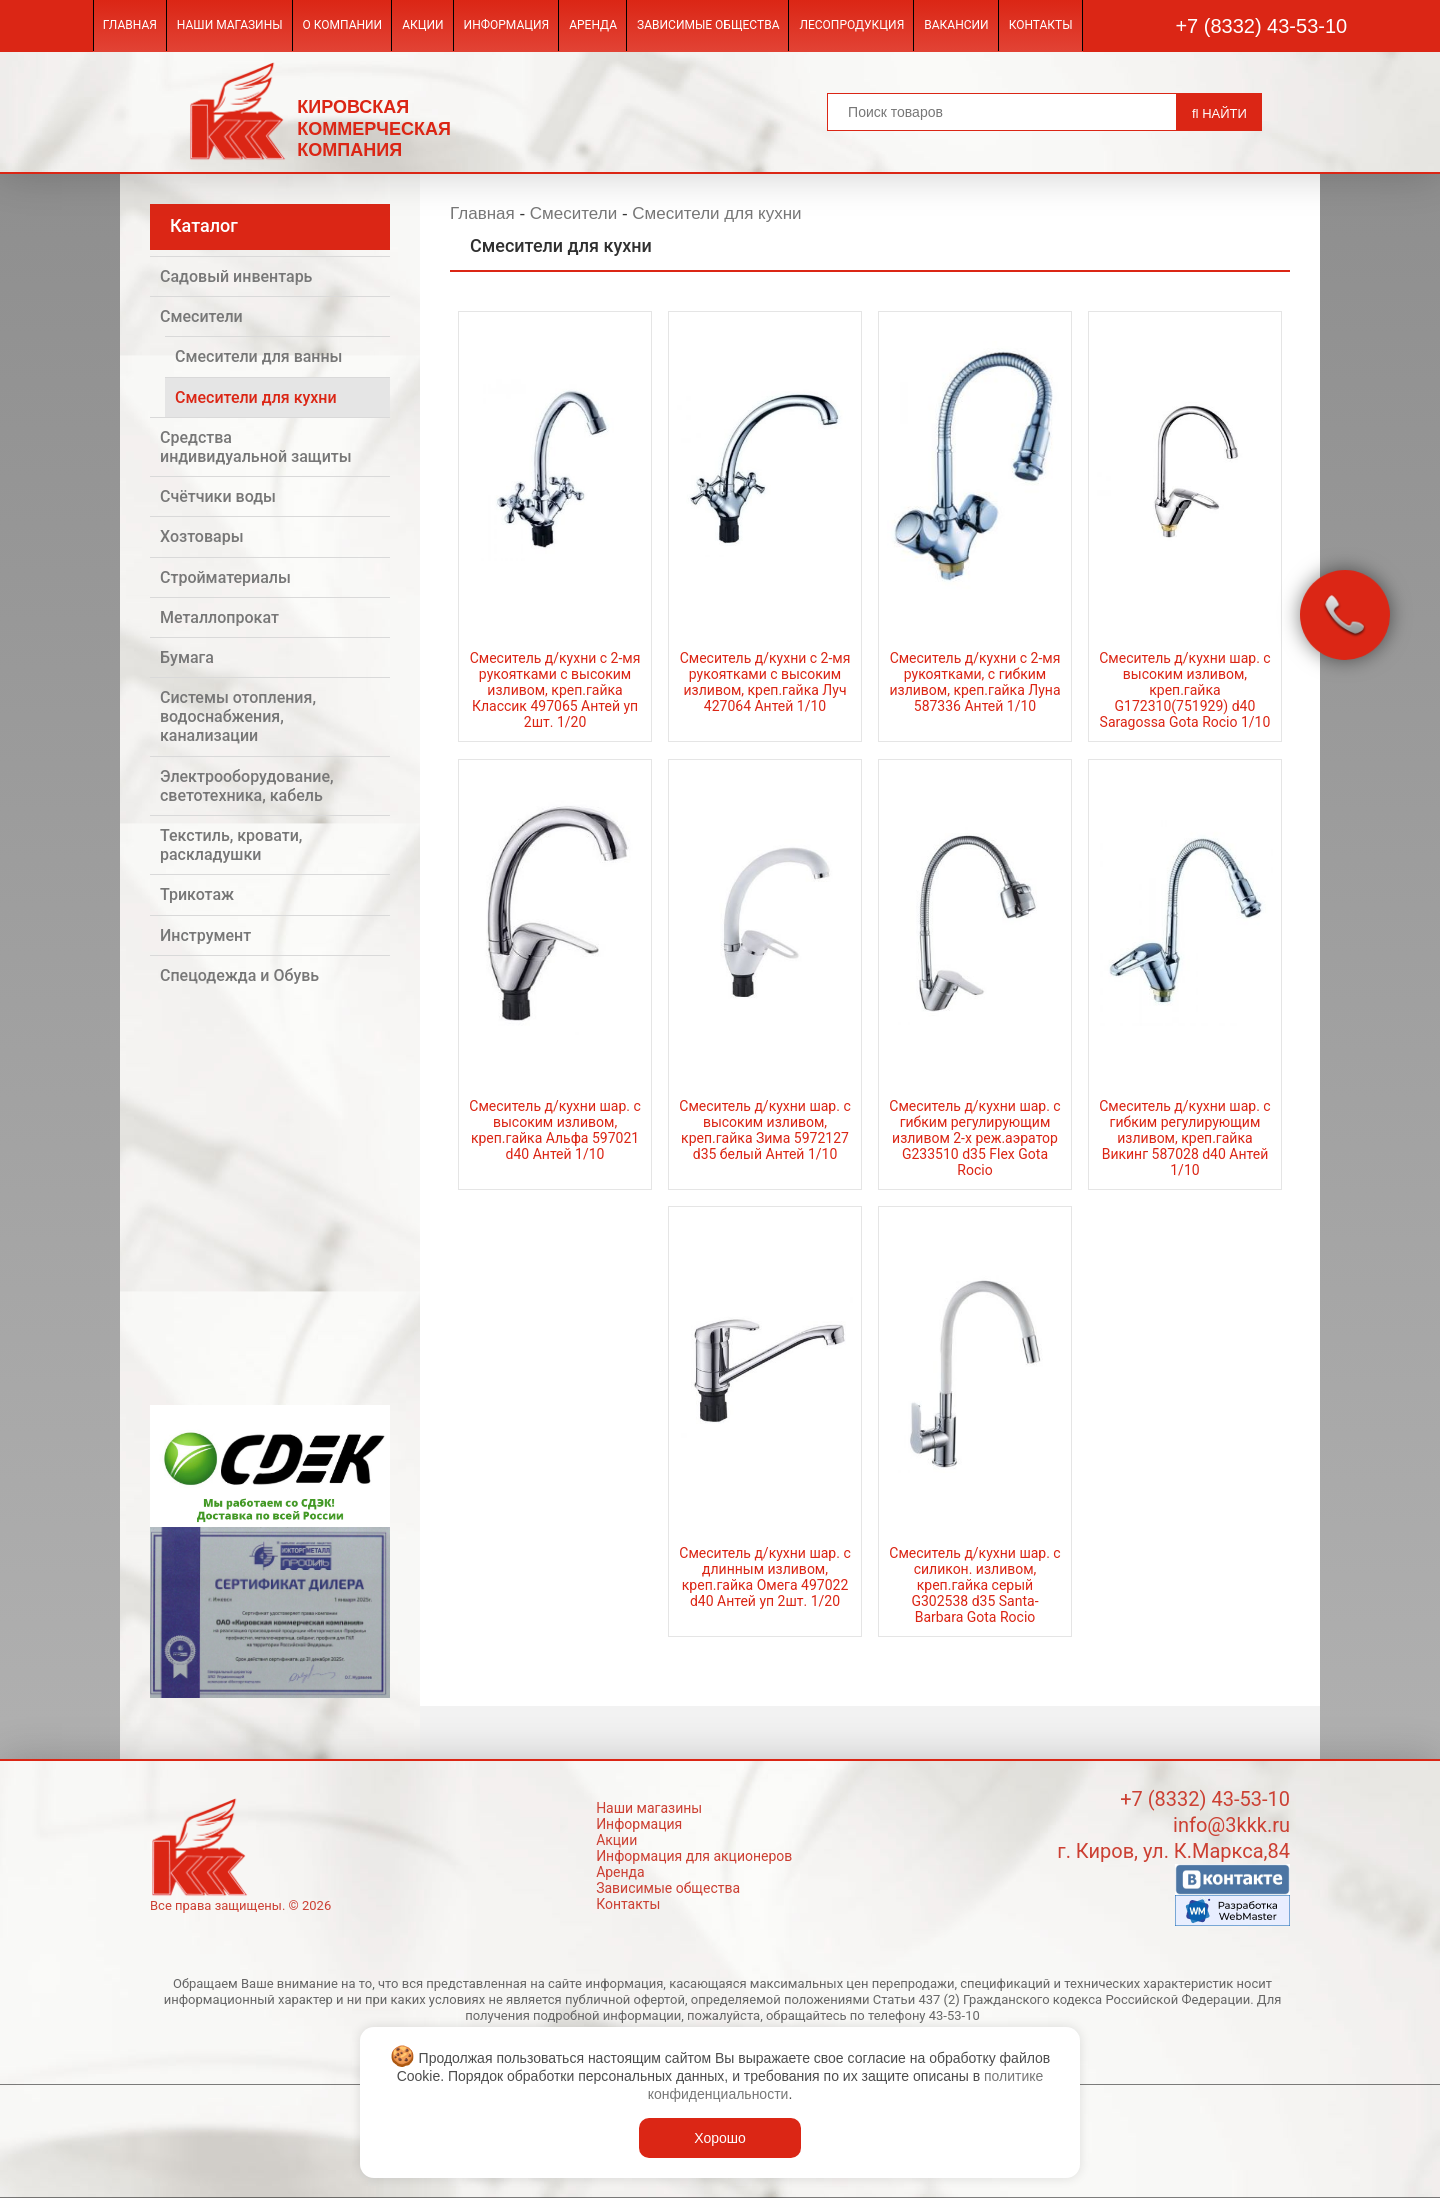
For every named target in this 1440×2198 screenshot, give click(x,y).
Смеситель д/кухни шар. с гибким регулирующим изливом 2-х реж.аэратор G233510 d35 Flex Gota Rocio (974, 1138)
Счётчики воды (218, 496)
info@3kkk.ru (1231, 1825)
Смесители (201, 316)
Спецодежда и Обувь (239, 975)
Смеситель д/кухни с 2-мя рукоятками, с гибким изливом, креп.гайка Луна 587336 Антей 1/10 (974, 682)
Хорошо (720, 2138)
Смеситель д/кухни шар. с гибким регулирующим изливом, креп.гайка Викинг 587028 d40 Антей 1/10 (1184, 1138)
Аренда (593, 25)
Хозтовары (202, 536)
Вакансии (956, 25)
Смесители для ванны (258, 356)
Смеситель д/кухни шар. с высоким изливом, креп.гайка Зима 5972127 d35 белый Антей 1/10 (764, 1130)
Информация (507, 25)
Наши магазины (230, 25)
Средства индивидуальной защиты (256, 447)
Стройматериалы (225, 577)
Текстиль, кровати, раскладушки (231, 845)
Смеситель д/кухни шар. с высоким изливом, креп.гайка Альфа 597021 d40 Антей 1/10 (554, 1130)
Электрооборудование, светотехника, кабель (247, 786)
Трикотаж (197, 894)
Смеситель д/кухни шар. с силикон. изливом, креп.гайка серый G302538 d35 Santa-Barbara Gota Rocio (974, 1585)
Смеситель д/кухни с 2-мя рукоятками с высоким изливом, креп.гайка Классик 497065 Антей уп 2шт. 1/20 (555, 690)
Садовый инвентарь (236, 276)
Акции (422, 25)
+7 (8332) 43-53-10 (1261, 26)
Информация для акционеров (694, 1856)
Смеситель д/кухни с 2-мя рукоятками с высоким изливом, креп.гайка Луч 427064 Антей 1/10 (765, 682)
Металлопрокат (219, 617)
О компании (343, 25)
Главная (130, 25)
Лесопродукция (851, 25)
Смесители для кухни (256, 397)
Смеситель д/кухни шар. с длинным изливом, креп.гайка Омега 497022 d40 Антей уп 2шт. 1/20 (764, 1577)
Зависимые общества (708, 25)
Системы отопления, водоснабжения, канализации (238, 716)
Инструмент (205, 935)
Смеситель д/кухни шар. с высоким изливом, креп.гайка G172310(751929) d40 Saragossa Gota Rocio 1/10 (1184, 690)
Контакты (1041, 25)
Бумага (187, 657)
